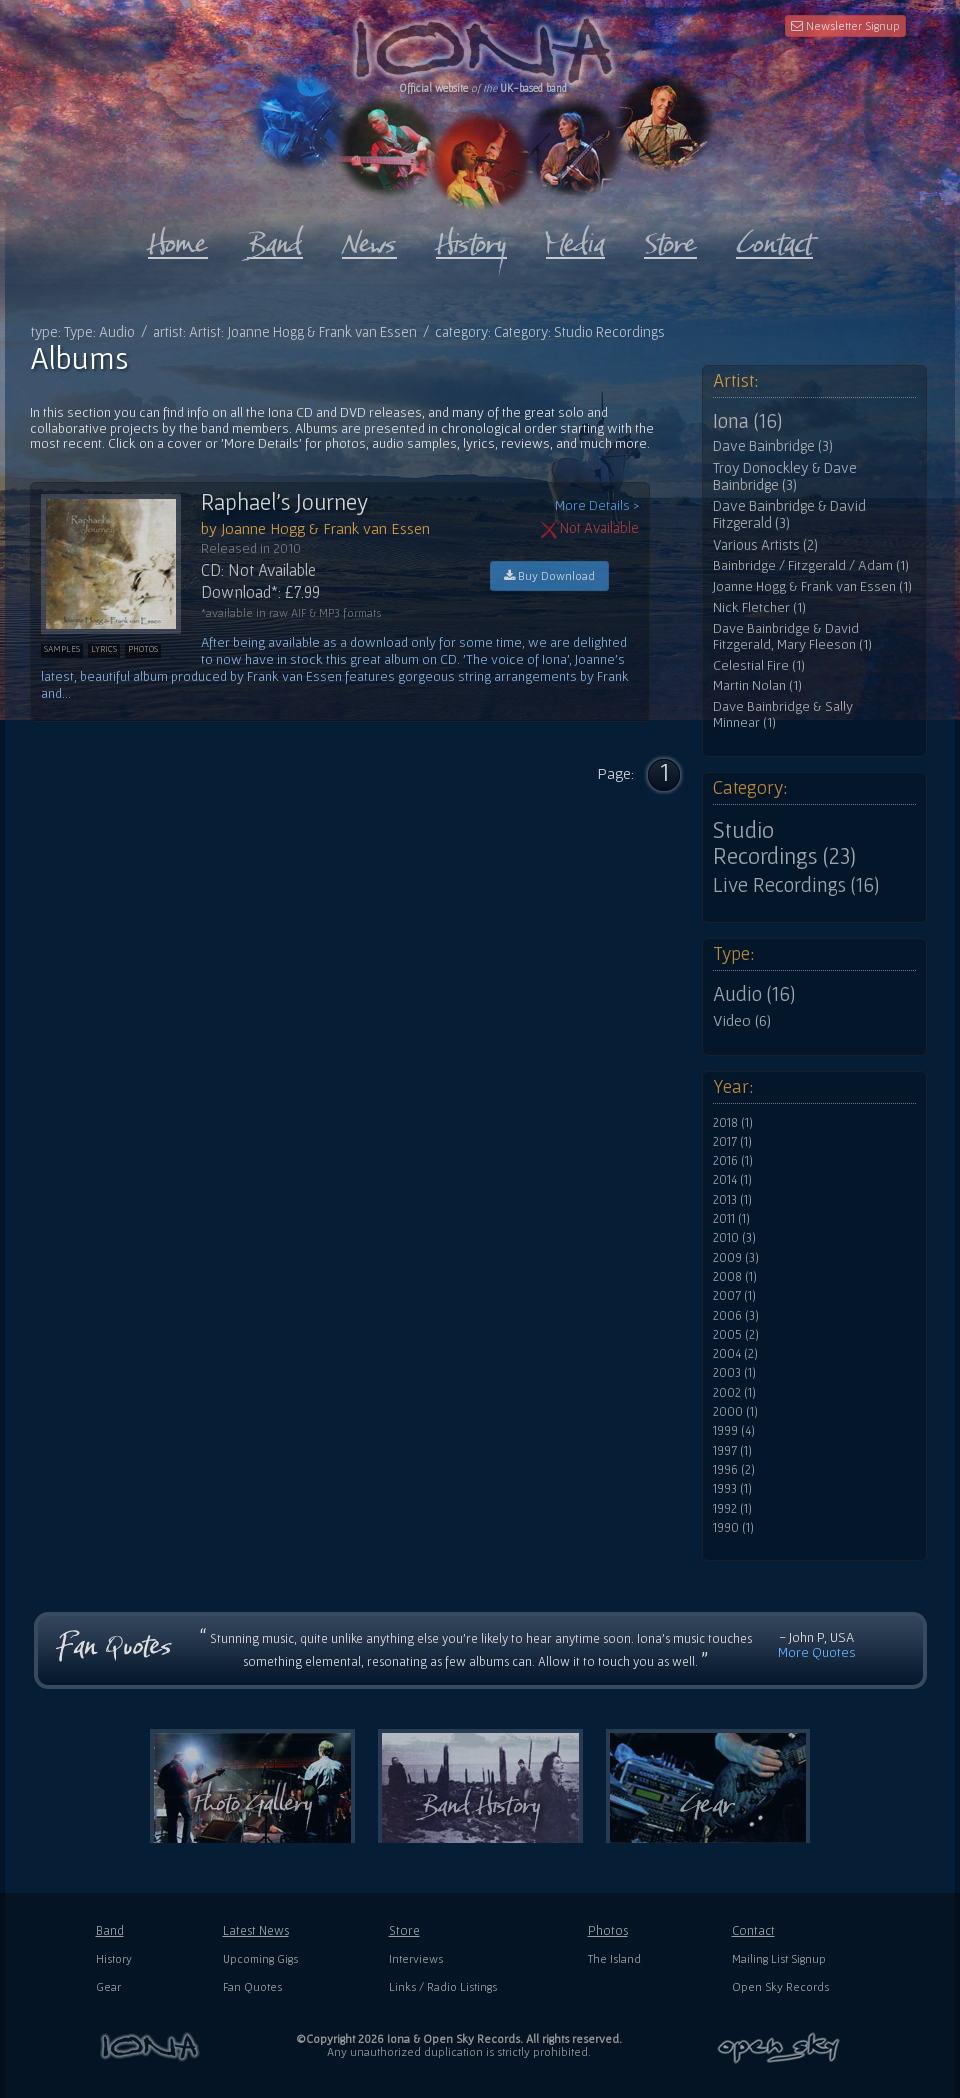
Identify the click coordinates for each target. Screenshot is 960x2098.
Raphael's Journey (284, 502)
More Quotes (817, 1652)
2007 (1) (734, 1296)
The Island (614, 1958)
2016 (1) (733, 1161)
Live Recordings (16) (796, 885)
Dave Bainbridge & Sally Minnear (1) (783, 714)
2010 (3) (734, 1238)
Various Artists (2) (765, 545)
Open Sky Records (780, 1986)
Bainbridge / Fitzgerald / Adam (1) (811, 565)
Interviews (416, 1958)
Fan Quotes (252, 1986)
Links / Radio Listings (443, 1986)
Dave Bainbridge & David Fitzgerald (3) (789, 514)
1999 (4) (734, 1431)
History (114, 1958)
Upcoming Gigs (260, 1958)
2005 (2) (736, 1335)
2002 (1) (734, 1393)
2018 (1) (733, 1123)
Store (404, 1930)
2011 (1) (731, 1219)
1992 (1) (732, 1509)
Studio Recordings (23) (784, 843)
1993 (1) (732, 1489)
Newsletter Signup (845, 25)
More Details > (597, 505)
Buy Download (549, 575)
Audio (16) (754, 994)
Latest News (256, 1930)
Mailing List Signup (779, 1958)
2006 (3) (736, 1316)
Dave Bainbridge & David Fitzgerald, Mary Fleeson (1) (792, 636)
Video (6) (742, 1020)
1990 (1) (733, 1528)
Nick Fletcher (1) (759, 607)
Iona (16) (747, 421)
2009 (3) (736, 1258)
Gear (108, 1986)
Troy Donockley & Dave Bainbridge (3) (785, 476)
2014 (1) (732, 1180)
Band (110, 1930)
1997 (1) (732, 1451)
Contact (753, 1930)
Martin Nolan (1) (757, 685)
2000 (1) (735, 1412)
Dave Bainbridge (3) (773, 446)
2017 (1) (732, 1142)
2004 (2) (735, 1354)
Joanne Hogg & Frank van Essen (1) (812, 586)
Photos (608, 1930)
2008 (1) (735, 1277)
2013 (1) (732, 1200)
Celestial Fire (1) (759, 665)
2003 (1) (734, 1373)
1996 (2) (734, 1470)
